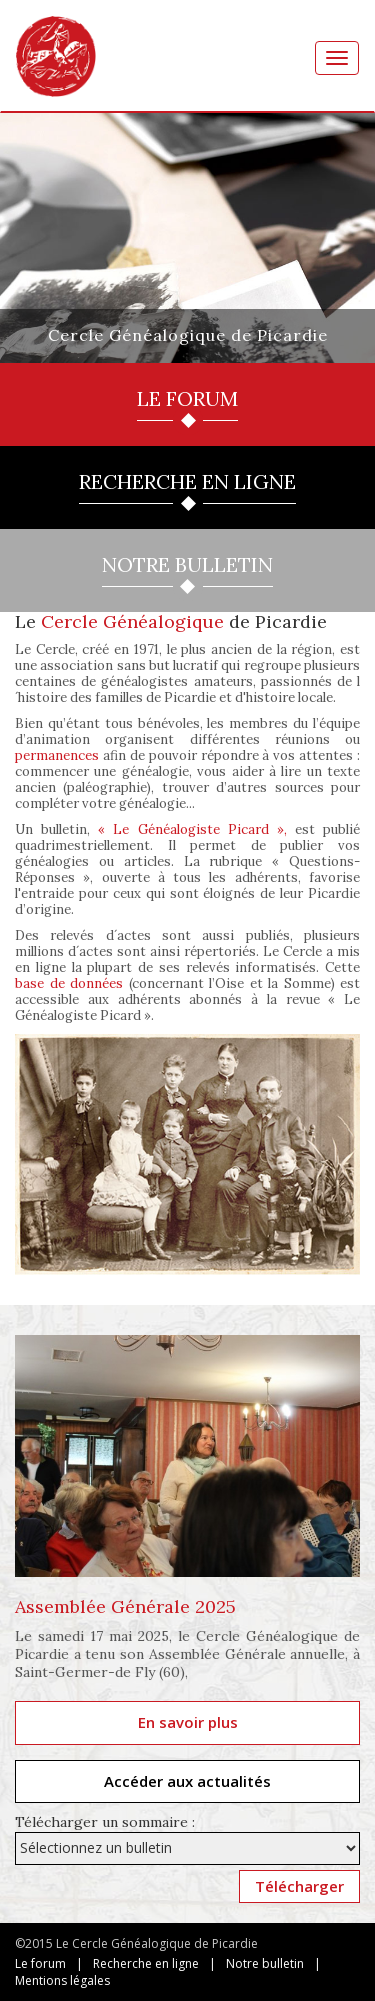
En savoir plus (188, 1722)
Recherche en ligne (146, 1963)
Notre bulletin (265, 1963)
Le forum (40, 1963)
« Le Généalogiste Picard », (192, 829)
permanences (57, 755)
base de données (69, 983)
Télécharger (299, 1886)
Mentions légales (62, 1980)
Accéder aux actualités (187, 1781)
